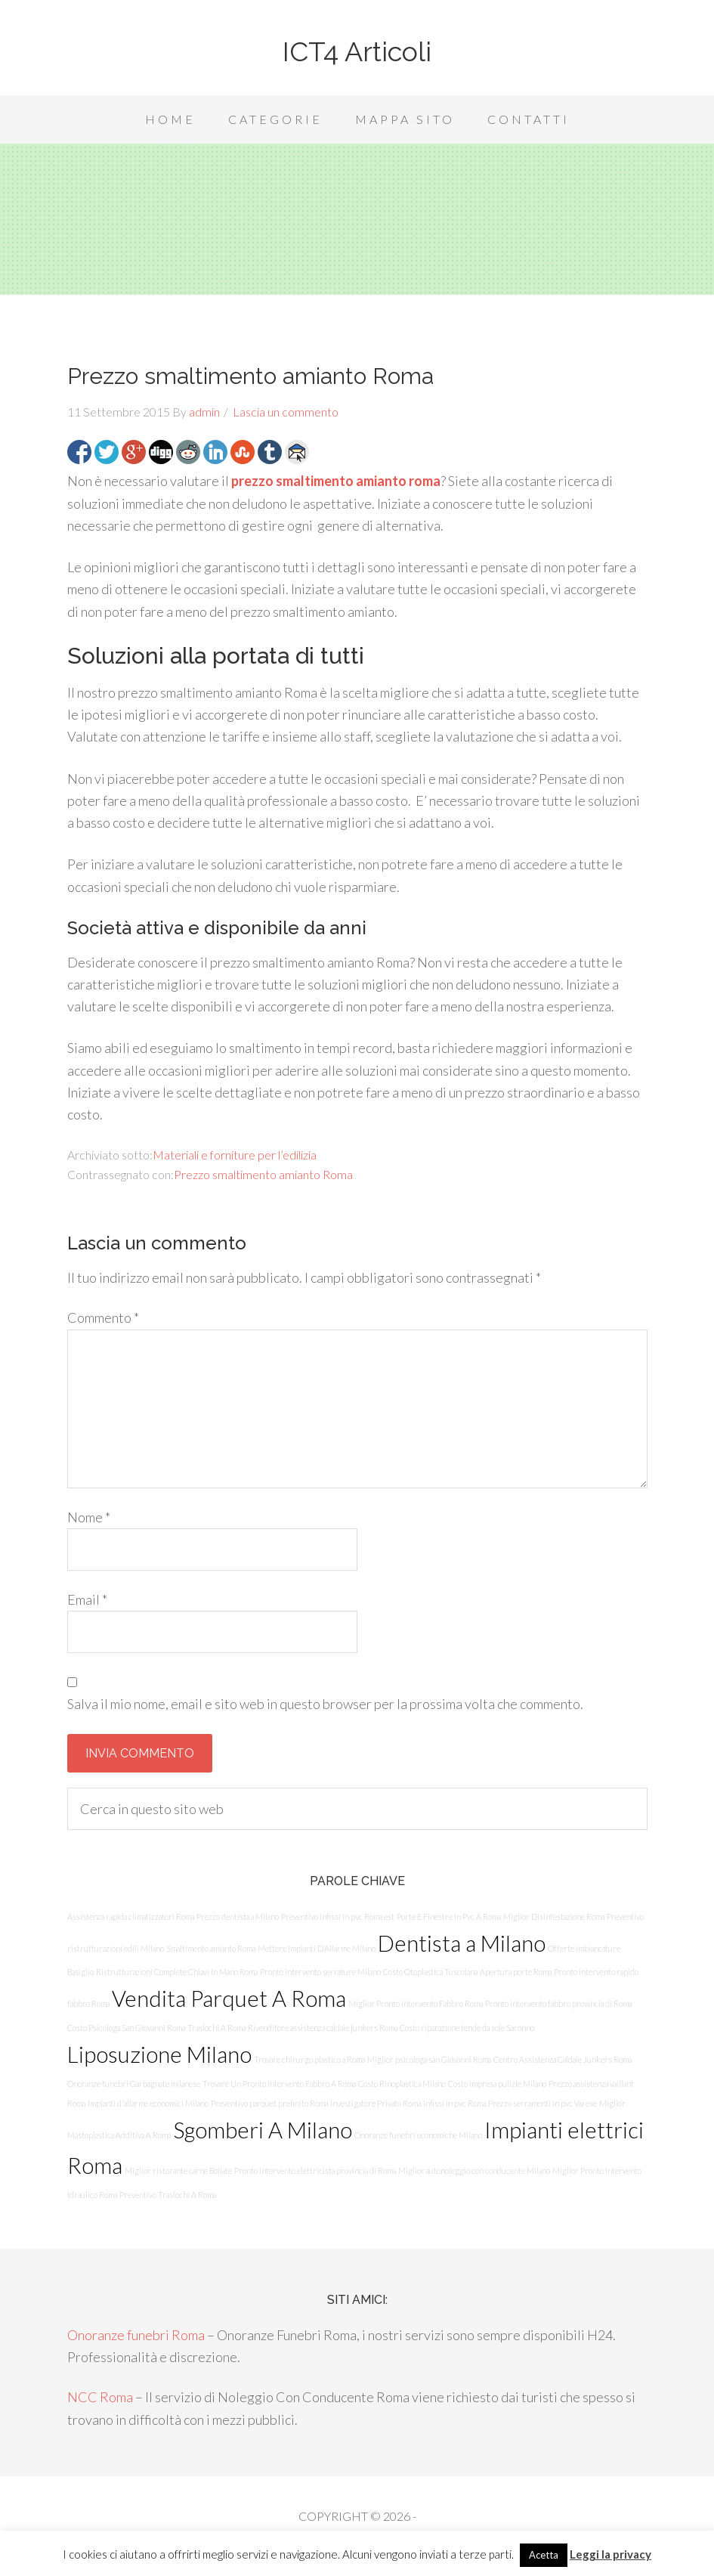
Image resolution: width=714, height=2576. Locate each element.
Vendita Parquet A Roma (229, 1998)
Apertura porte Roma (516, 1972)
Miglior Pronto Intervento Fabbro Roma (415, 2003)
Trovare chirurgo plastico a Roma (309, 2059)
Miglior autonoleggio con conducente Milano (474, 2170)
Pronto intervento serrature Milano (320, 1972)
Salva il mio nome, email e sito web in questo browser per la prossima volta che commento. (325, 1703)
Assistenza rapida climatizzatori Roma (130, 1916)
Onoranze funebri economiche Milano (418, 2135)
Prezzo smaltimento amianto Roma (263, 1174)
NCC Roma (100, 2397)
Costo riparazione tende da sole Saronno (467, 2028)
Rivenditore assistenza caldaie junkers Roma (322, 2028)
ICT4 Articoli (357, 51)
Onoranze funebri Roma (136, 2335)
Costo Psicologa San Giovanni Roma (126, 2028)
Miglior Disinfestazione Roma (553, 1916)
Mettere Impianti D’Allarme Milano (317, 1948)
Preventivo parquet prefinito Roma (269, 2103)
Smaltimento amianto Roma (210, 1948)
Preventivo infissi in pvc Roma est (337, 1916)
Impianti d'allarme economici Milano (148, 2103)
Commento (103, 1317)
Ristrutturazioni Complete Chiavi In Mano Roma (177, 1972)
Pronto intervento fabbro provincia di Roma (558, 2003)
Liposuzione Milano (159, 2054)
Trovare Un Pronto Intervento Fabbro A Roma (279, 2083)
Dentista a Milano (462, 1943)
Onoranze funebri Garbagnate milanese (133, 2083)
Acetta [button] (543, 2555)
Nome (88, 1517)
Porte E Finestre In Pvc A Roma (449, 1916)
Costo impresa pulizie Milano (497, 2083)
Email (87, 1599)
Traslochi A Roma (216, 2028)
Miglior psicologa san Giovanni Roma (429, 2059)
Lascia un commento (285, 411)
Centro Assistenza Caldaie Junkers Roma (562, 2059)
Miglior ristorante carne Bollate (178, 2170)
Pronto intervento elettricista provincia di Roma (315, 2170)
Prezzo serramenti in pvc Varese (542, 2103)
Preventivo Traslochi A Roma (167, 2195)
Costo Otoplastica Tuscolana (430, 1972)
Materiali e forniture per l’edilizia (235, 1154)
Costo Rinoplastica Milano (402, 2083)
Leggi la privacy (610, 2554)
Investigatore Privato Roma (375, 2103)
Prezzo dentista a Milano (237, 1916)
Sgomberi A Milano (262, 2129)
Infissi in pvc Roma (454, 2103)
